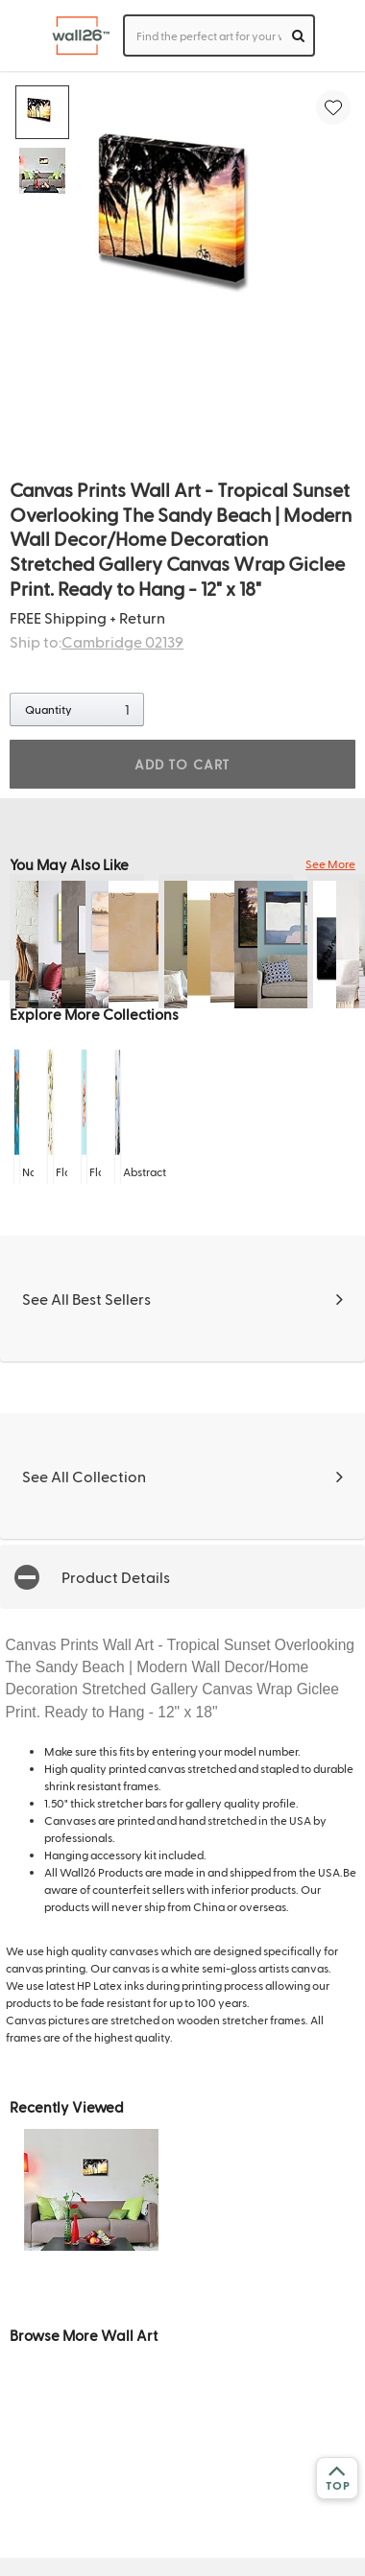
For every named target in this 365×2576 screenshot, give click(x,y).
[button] (182, 1577)
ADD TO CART (182, 764)
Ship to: (96, 641)
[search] (298, 35)
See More (330, 863)
